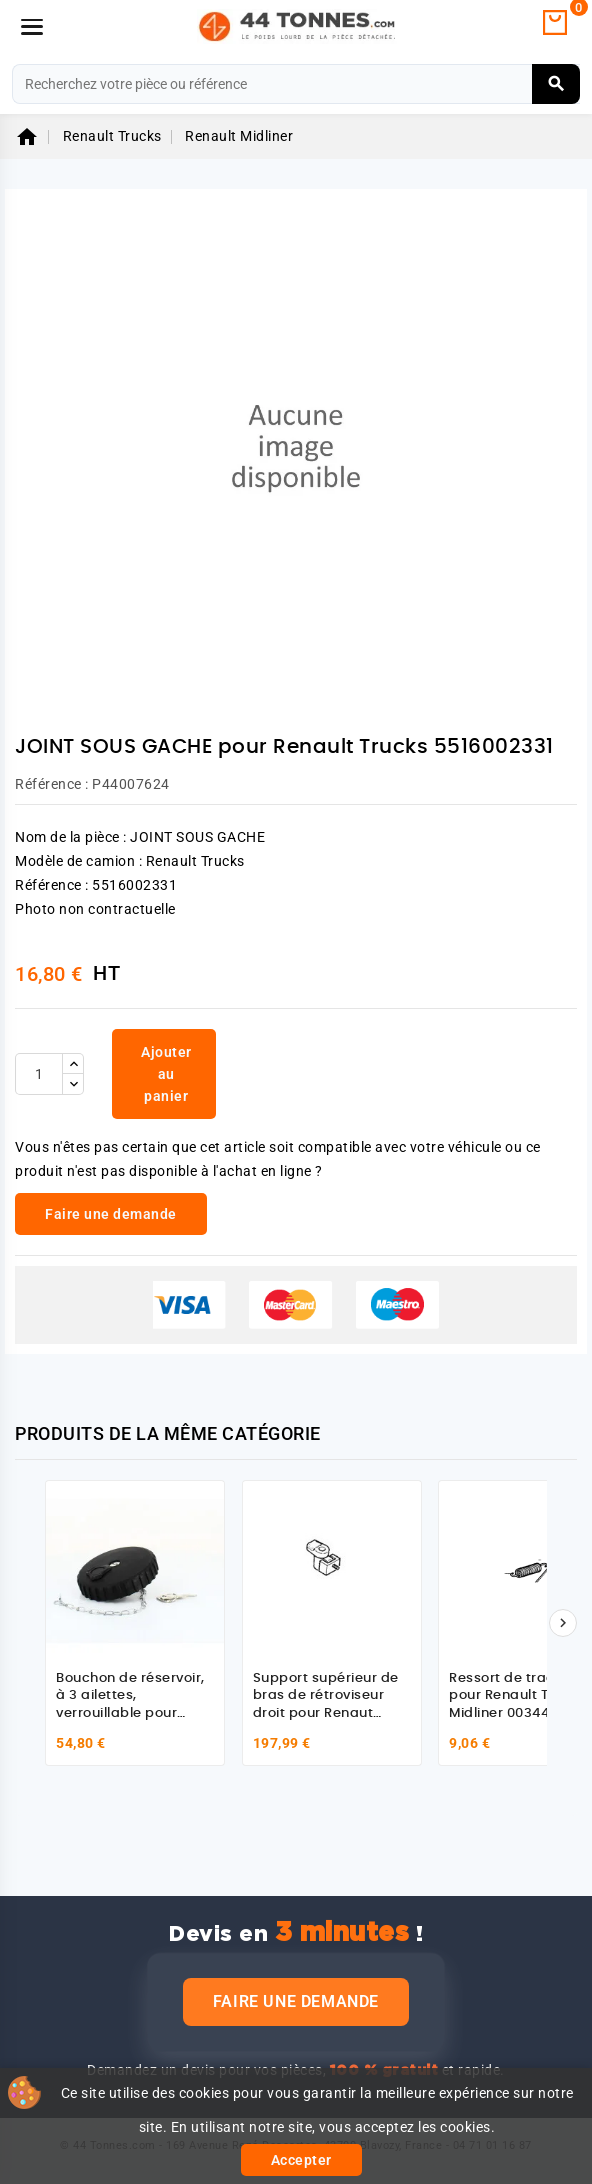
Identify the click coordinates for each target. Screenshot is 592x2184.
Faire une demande (296, 2001)
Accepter (301, 2160)
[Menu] (32, 27)
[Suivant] (563, 1623)
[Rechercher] (296, 84)
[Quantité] (39, 1074)
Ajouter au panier (166, 1074)
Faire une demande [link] (111, 1214)
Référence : (52, 784)
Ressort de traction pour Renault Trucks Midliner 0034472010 (518, 1696)
